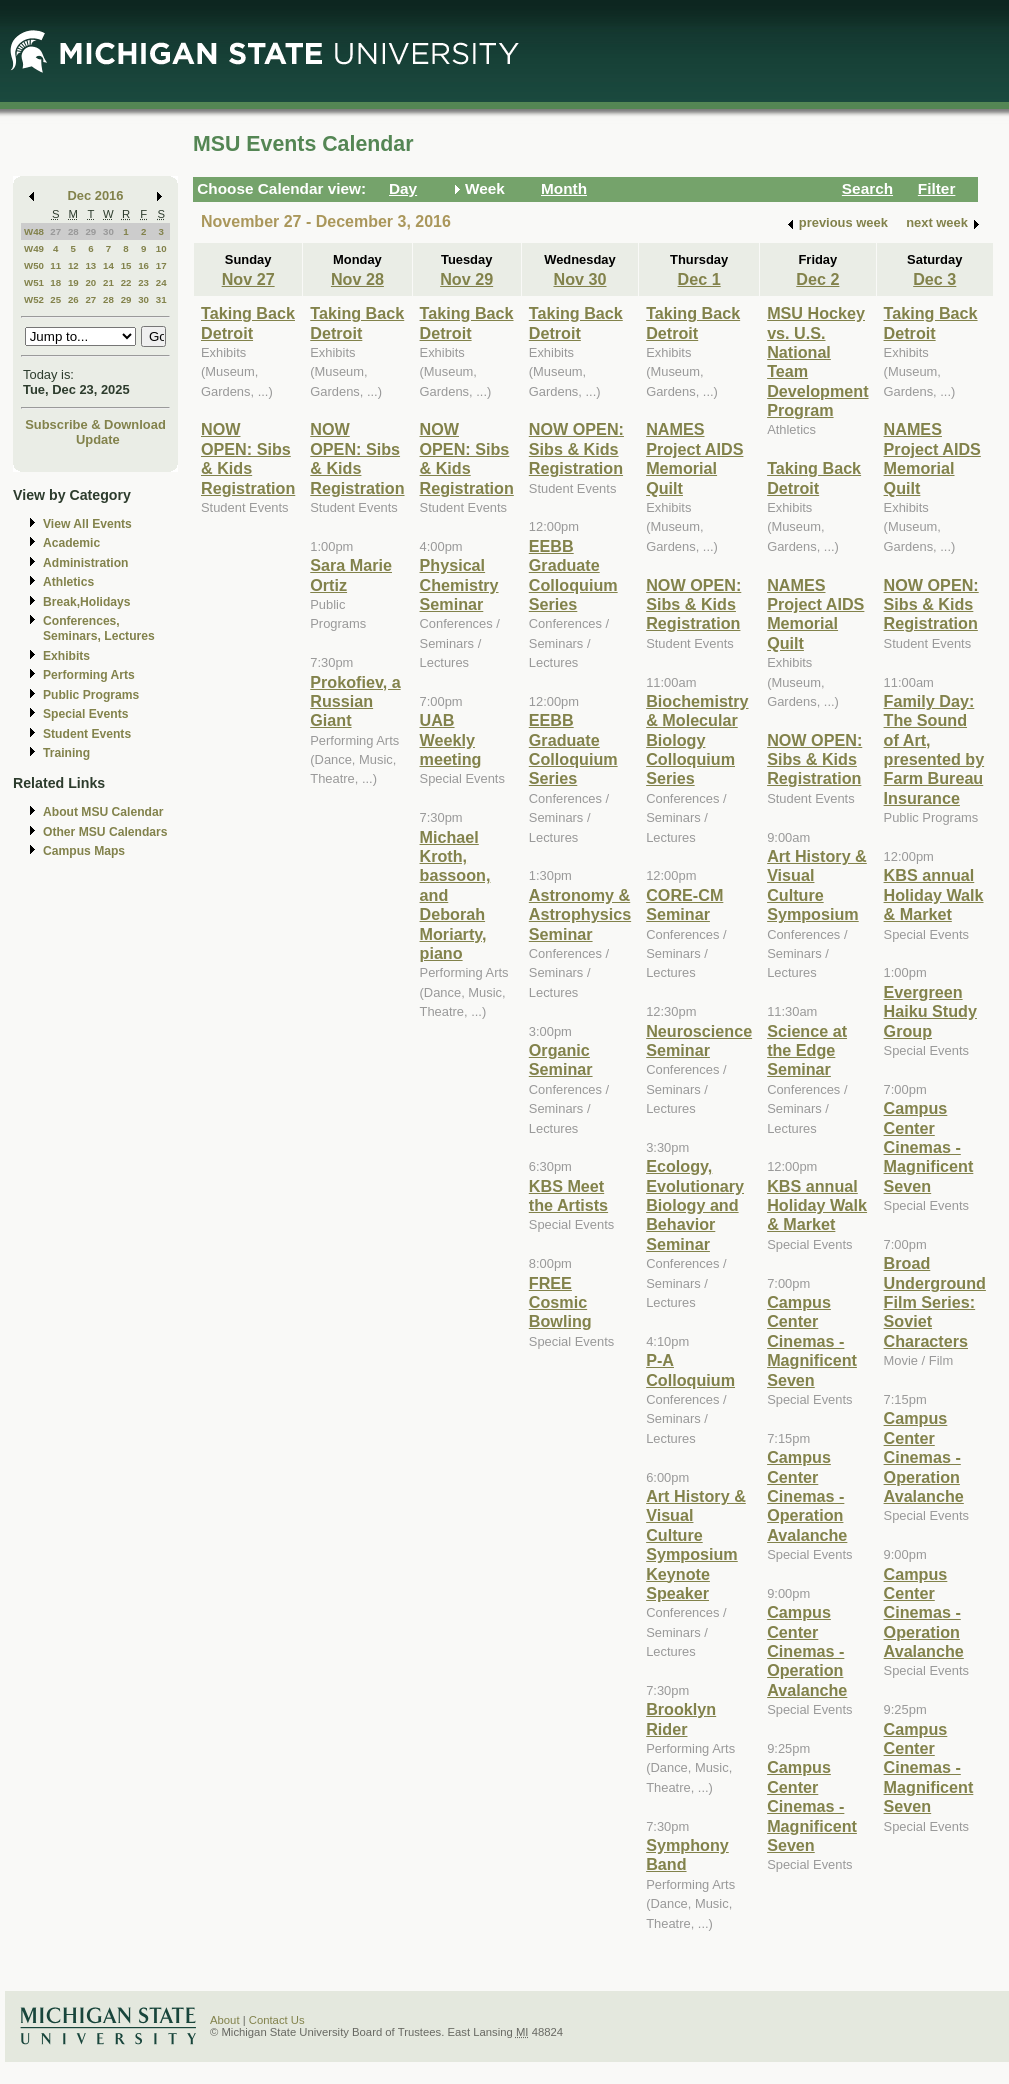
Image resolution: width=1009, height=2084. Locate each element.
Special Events (85, 714)
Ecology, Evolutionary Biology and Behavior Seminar (695, 1205)
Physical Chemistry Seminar (459, 584)
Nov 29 (466, 279)
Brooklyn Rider (681, 1718)
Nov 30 (579, 279)
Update (98, 439)
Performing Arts (89, 675)
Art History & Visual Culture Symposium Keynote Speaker (696, 1544)
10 (161, 248)
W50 (34, 265)
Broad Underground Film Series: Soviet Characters (935, 1302)
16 (143, 265)
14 (108, 265)
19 (73, 282)
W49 (34, 248)
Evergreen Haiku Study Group (930, 1011)
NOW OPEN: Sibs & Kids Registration (248, 458)
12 (73, 265)
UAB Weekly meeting (451, 739)
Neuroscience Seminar (699, 1040)
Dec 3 (934, 279)
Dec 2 (817, 279)
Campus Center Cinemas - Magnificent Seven (812, 1341)
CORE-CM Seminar (684, 904)
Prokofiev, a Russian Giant (355, 701)
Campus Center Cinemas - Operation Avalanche (807, 1496)
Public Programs (91, 695)
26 (73, 299)
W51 (34, 282)
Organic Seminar (561, 1059)
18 (55, 282)
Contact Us (277, 2020)
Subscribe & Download (95, 424)
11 (55, 265)
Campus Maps (84, 851)
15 (126, 265)
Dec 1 (699, 279)
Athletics (68, 582)
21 (108, 282)
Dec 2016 (96, 195)
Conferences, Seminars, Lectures (99, 628)
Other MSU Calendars (105, 832)
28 (73, 231)
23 (143, 282)
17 (161, 265)
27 (55, 231)
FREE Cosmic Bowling (560, 1302)
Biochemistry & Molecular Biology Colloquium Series (697, 740)
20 (90, 282)
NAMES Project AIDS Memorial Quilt (694, 458)
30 (108, 231)
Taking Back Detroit (248, 322)
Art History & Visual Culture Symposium (817, 885)
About (225, 2020)
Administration (85, 563)
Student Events (87, 734)
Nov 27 (248, 279)
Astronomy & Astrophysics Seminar (580, 914)
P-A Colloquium (690, 1369)
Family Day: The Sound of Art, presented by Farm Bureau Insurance (934, 749)
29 (90, 231)
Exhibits (66, 656)
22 (126, 282)
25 (55, 299)
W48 (34, 231)
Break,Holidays (87, 602)
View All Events (87, 524)
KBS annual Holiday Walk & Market (817, 1205)
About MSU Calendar (103, 812)
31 (161, 299)
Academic (71, 543)
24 (161, 282)
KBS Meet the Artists (568, 1195)
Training (66, 753)
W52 (34, 299)
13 (90, 265)
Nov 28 (357, 279)
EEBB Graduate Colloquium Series (573, 575)
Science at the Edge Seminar (807, 1050)
